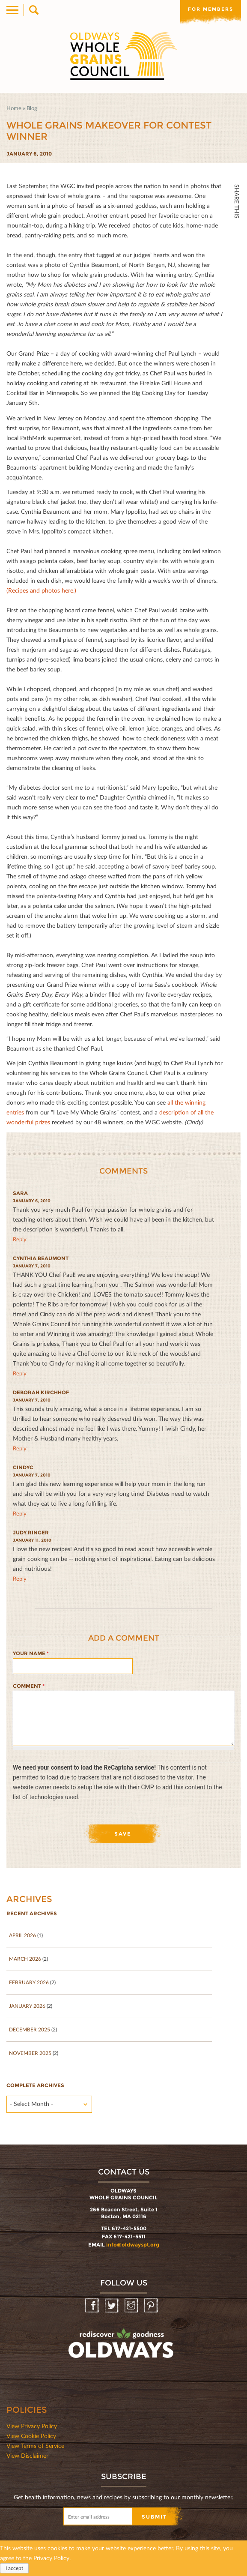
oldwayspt (122, 2347)
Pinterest (151, 2305)
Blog (32, 108)
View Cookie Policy (31, 2435)
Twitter (236, 250)
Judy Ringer (31, 1532)
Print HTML (236, 287)
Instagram (132, 2305)
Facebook (236, 231)
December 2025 (29, 2029)
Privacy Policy (51, 2557)
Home (13, 108)
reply (20, 1239)
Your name (31, 1653)
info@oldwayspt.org (132, 2244)
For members (210, 9)
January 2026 (27, 2006)
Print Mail (236, 306)
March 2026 (25, 1959)
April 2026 (22, 1935)
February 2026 (29, 1982)
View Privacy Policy (31, 2425)
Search (33, 10)
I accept (14, 2568)
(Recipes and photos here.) (41, 590)
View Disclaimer (27, 2455)
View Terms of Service (35, 2445)
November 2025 (30, 2053)
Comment (29, 1686)
